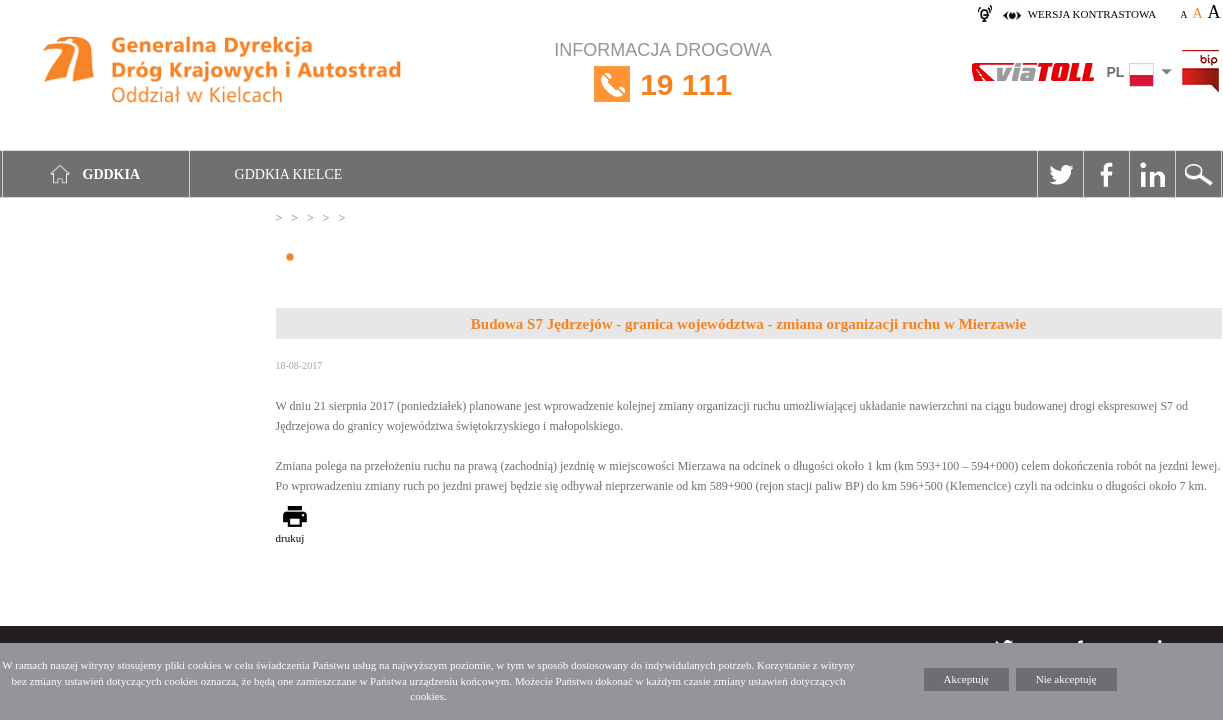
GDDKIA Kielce (289, 174)
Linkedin (1152, 174)
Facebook (1106, 174)
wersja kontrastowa (1092, 14)
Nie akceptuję (1066, 679)
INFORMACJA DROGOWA (662, 84)
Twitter (1060, 174)
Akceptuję (966, 679)
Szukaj (1198, 174)
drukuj (290, 538)
